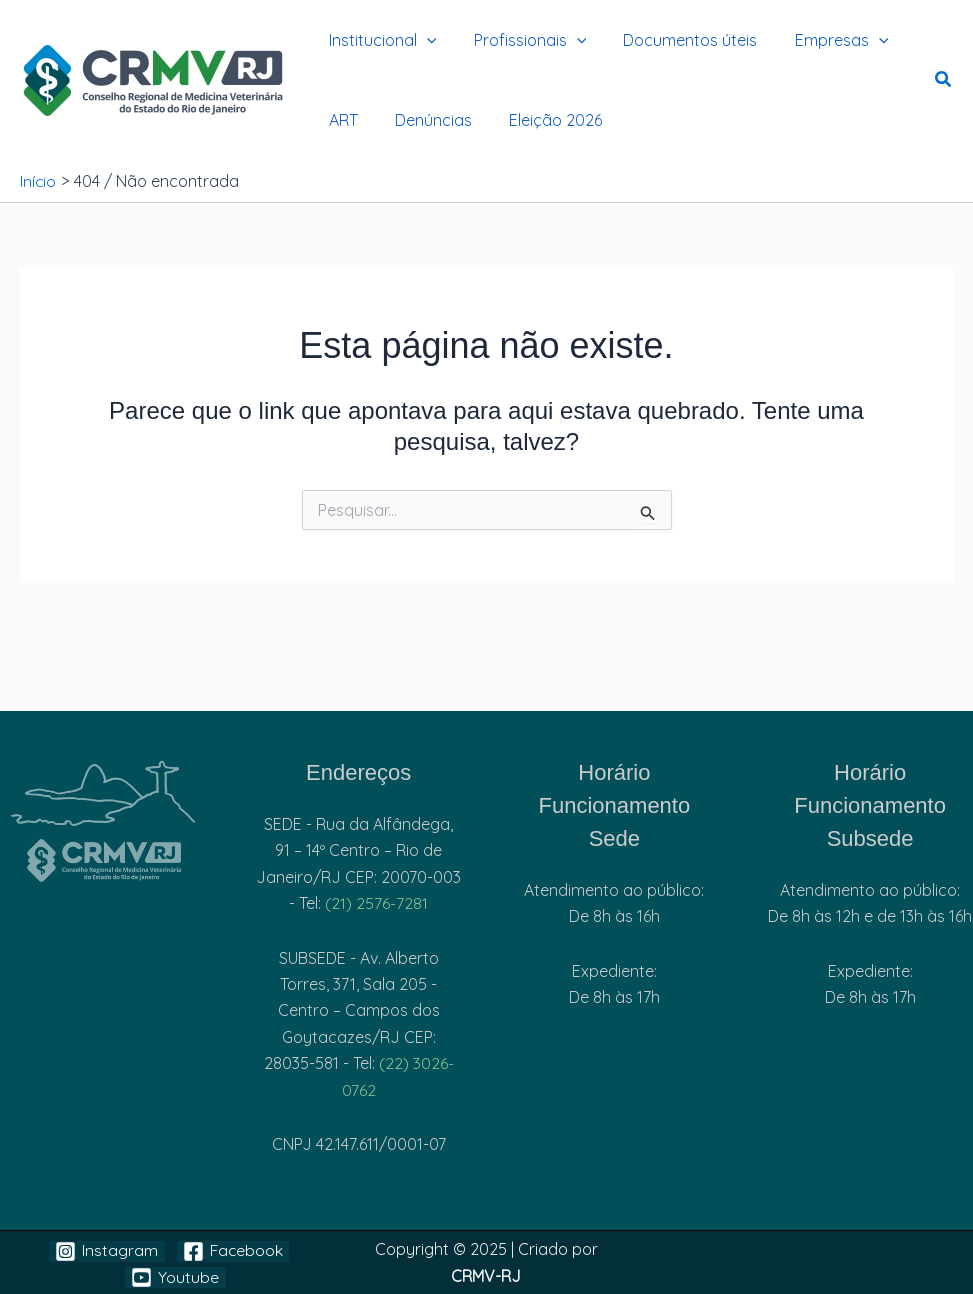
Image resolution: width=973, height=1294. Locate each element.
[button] (944, 81)
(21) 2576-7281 (376, 903)
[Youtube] (175, 1277)
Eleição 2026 (542, 120)
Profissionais (522, 40)
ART (340, 120)
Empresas (823, 40)
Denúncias (425, 120)
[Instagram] (106, 1251)
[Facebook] (233, 1251)
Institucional (380, 40)
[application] (424, 40)
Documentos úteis (677, 40)
